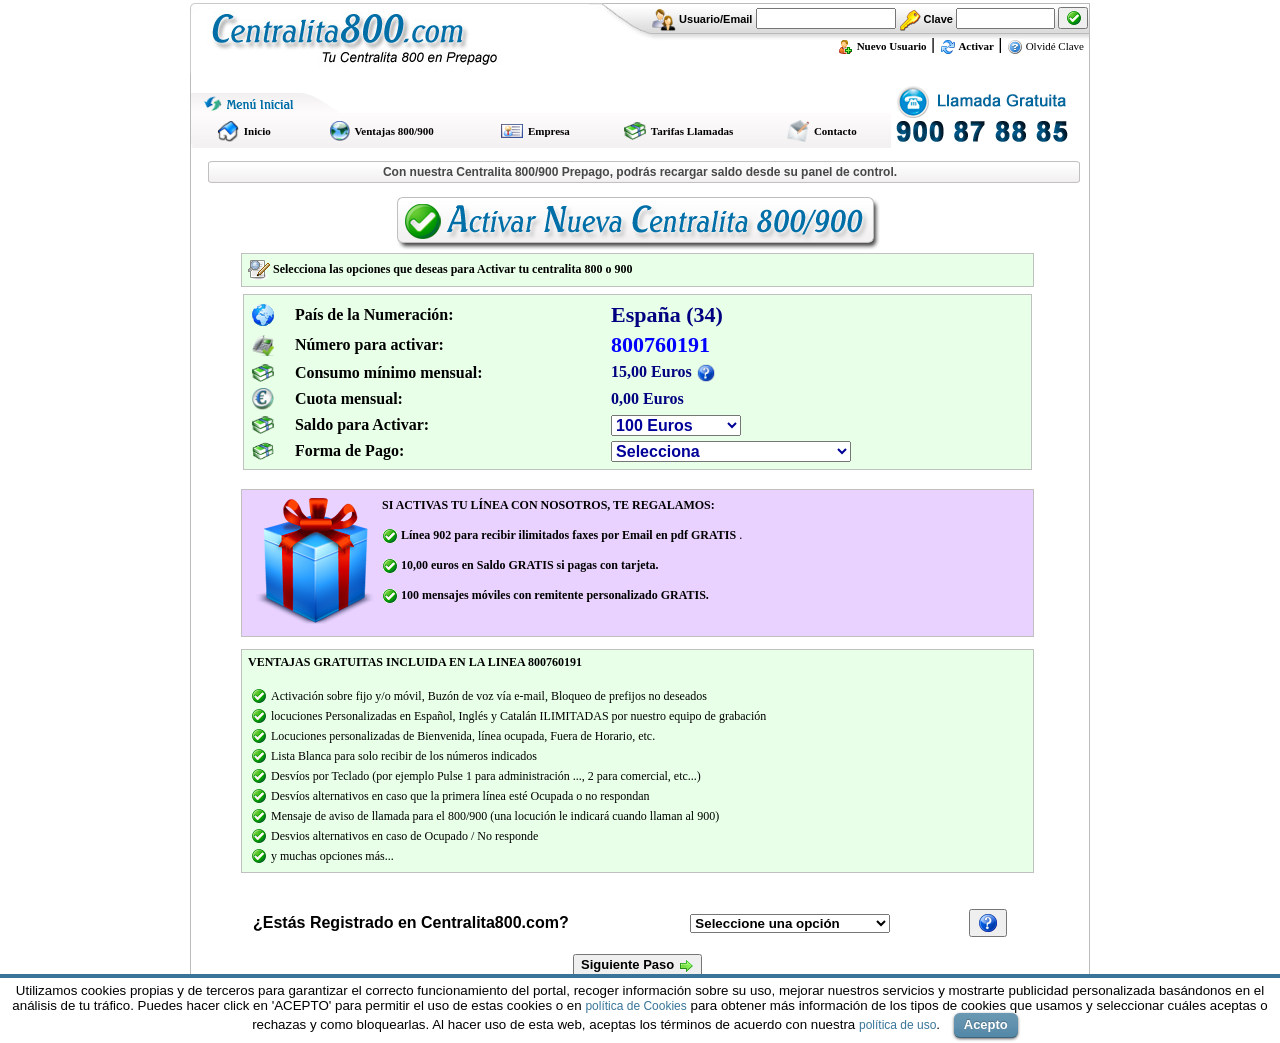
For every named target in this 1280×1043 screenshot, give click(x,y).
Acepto (986, 1024)
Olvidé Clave (1045, 46)
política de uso (897, 1025)
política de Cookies (635, 1006)
